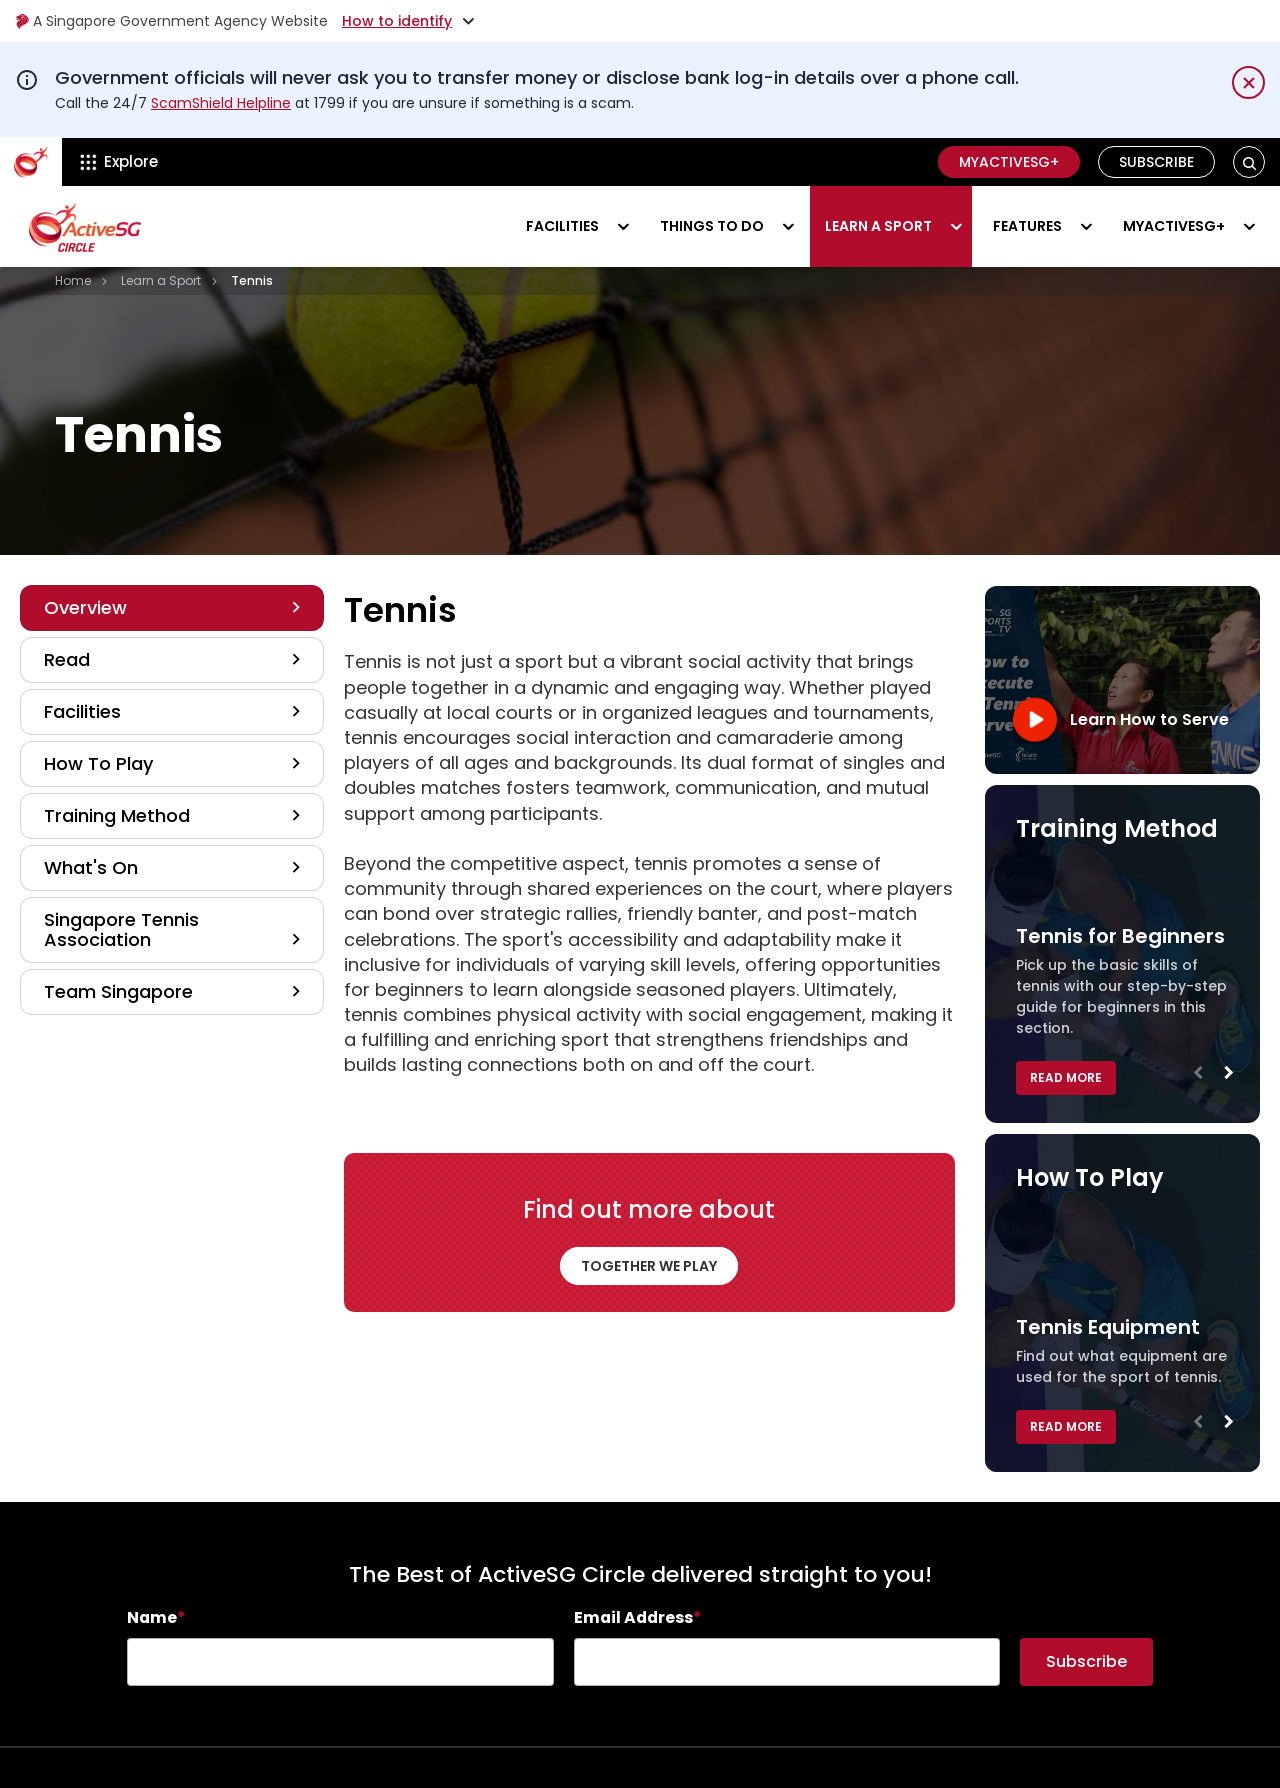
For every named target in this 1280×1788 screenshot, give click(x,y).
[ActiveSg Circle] (31, 162)
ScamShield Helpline (221, 103)
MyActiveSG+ (1009, 162)
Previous (1198, 1078)
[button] (1249, 162)
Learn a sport (878, 226)
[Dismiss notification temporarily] (1248, 82)
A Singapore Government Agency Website (171, 21)
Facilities (562, 226)
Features (1027, 226)
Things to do (712, 226)
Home (73, 280)
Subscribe (1156, 162)
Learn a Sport (161, 280)
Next (1228, 1078)
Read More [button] (1066, 1077)
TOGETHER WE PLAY (649, 1266)
